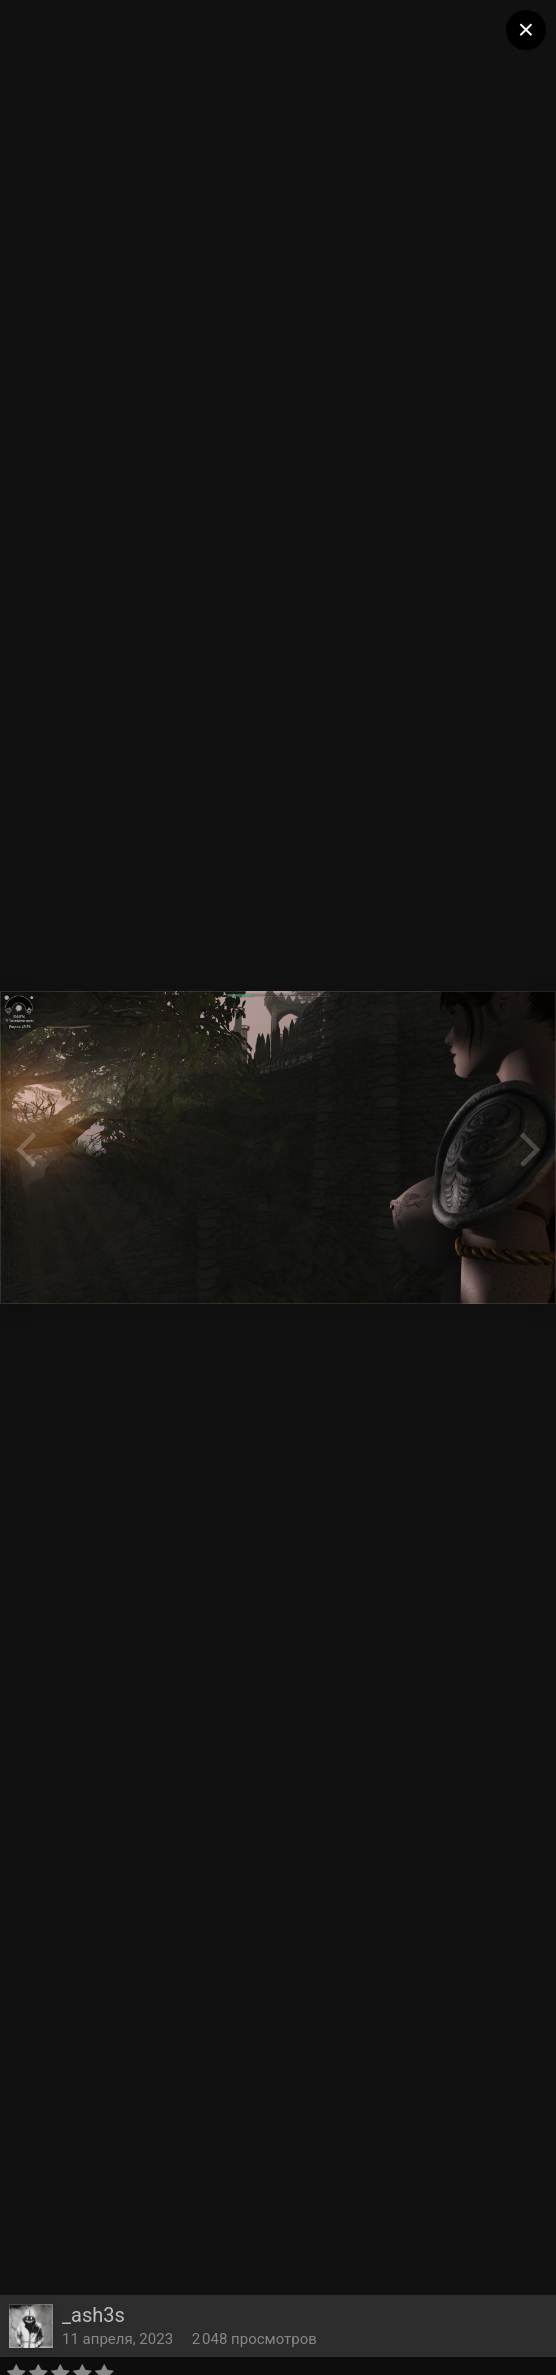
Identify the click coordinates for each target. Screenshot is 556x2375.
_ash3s (93, 2315)
